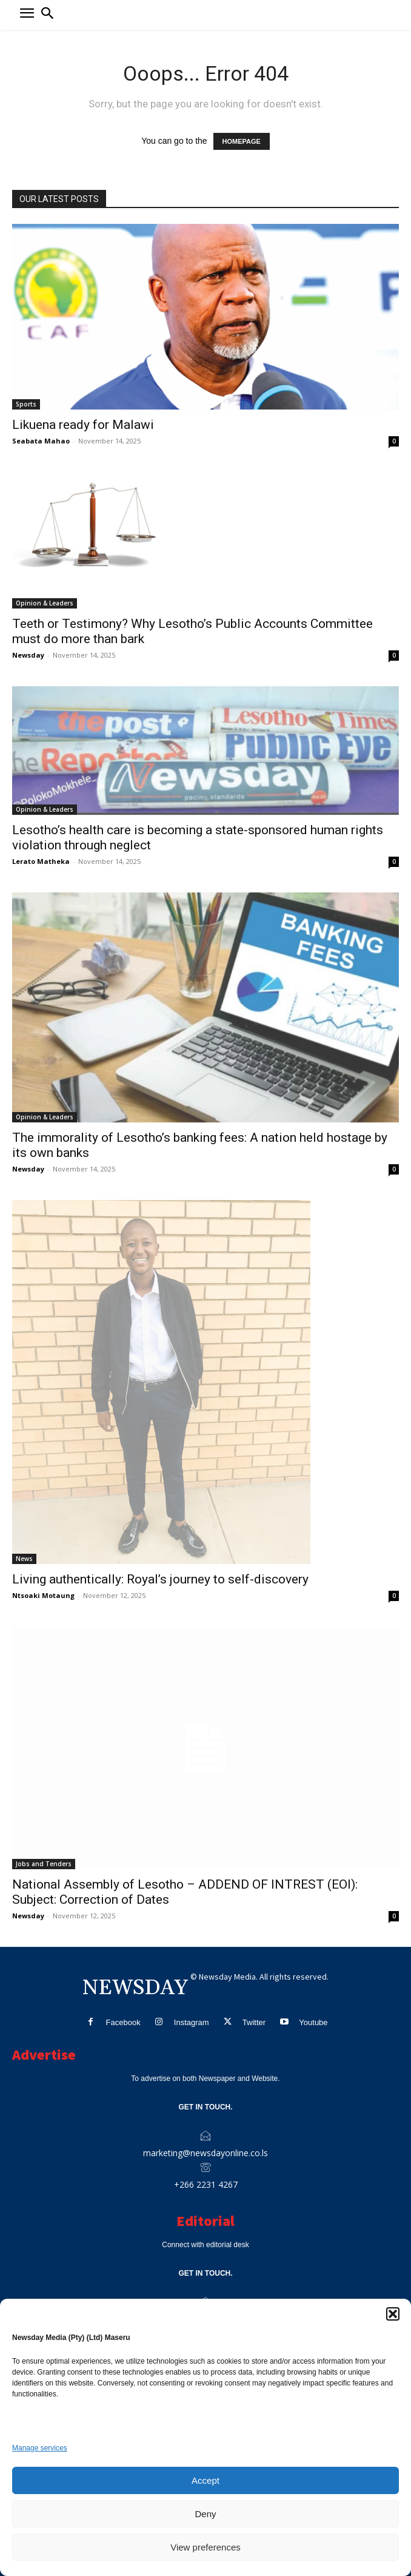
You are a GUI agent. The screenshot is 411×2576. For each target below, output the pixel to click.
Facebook (123, 2022)
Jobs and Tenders (44, 1864)
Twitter (254, 2022)
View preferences (205, 2547)
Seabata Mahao (41, 440)
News (24, 1558)
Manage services (39, 2448)
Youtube (313, 2022)
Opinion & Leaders (44, 603)
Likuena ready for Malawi (83, 424)
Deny (205, 2514)
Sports (26, 404)
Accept (205, 2480)
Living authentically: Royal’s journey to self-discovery (160, 1579)
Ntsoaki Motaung (43, 1595)
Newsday (28, 654)
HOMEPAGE (241, 141)
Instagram (191, 2022)
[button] (393, 2314)
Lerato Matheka (41, 861)
